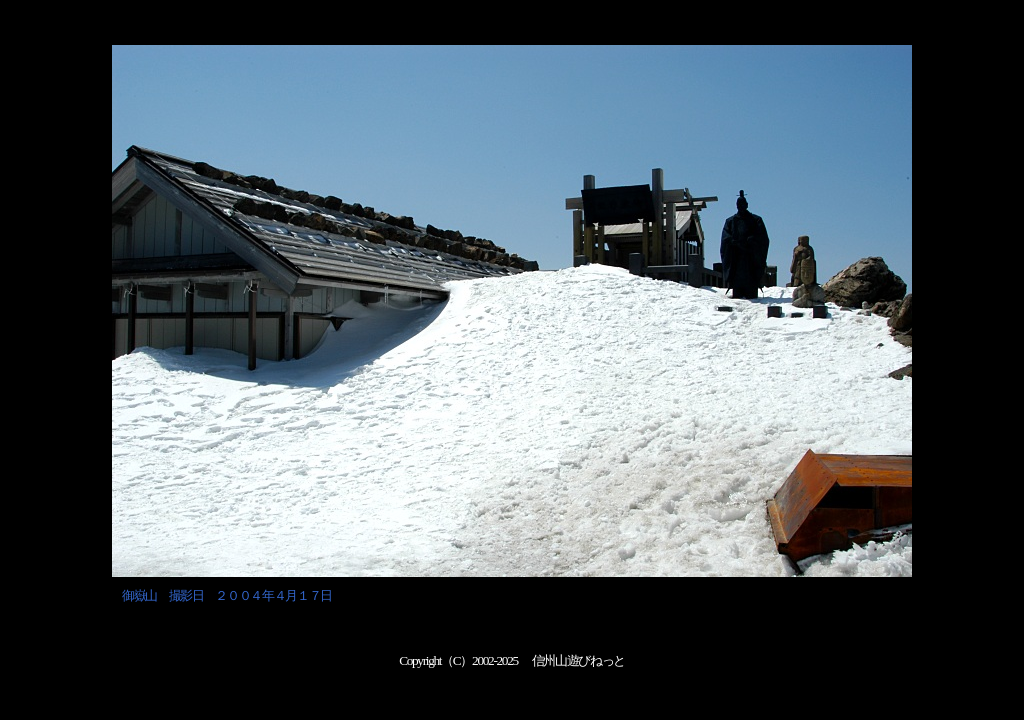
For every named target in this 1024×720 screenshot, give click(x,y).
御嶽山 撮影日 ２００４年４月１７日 (227, 595)
